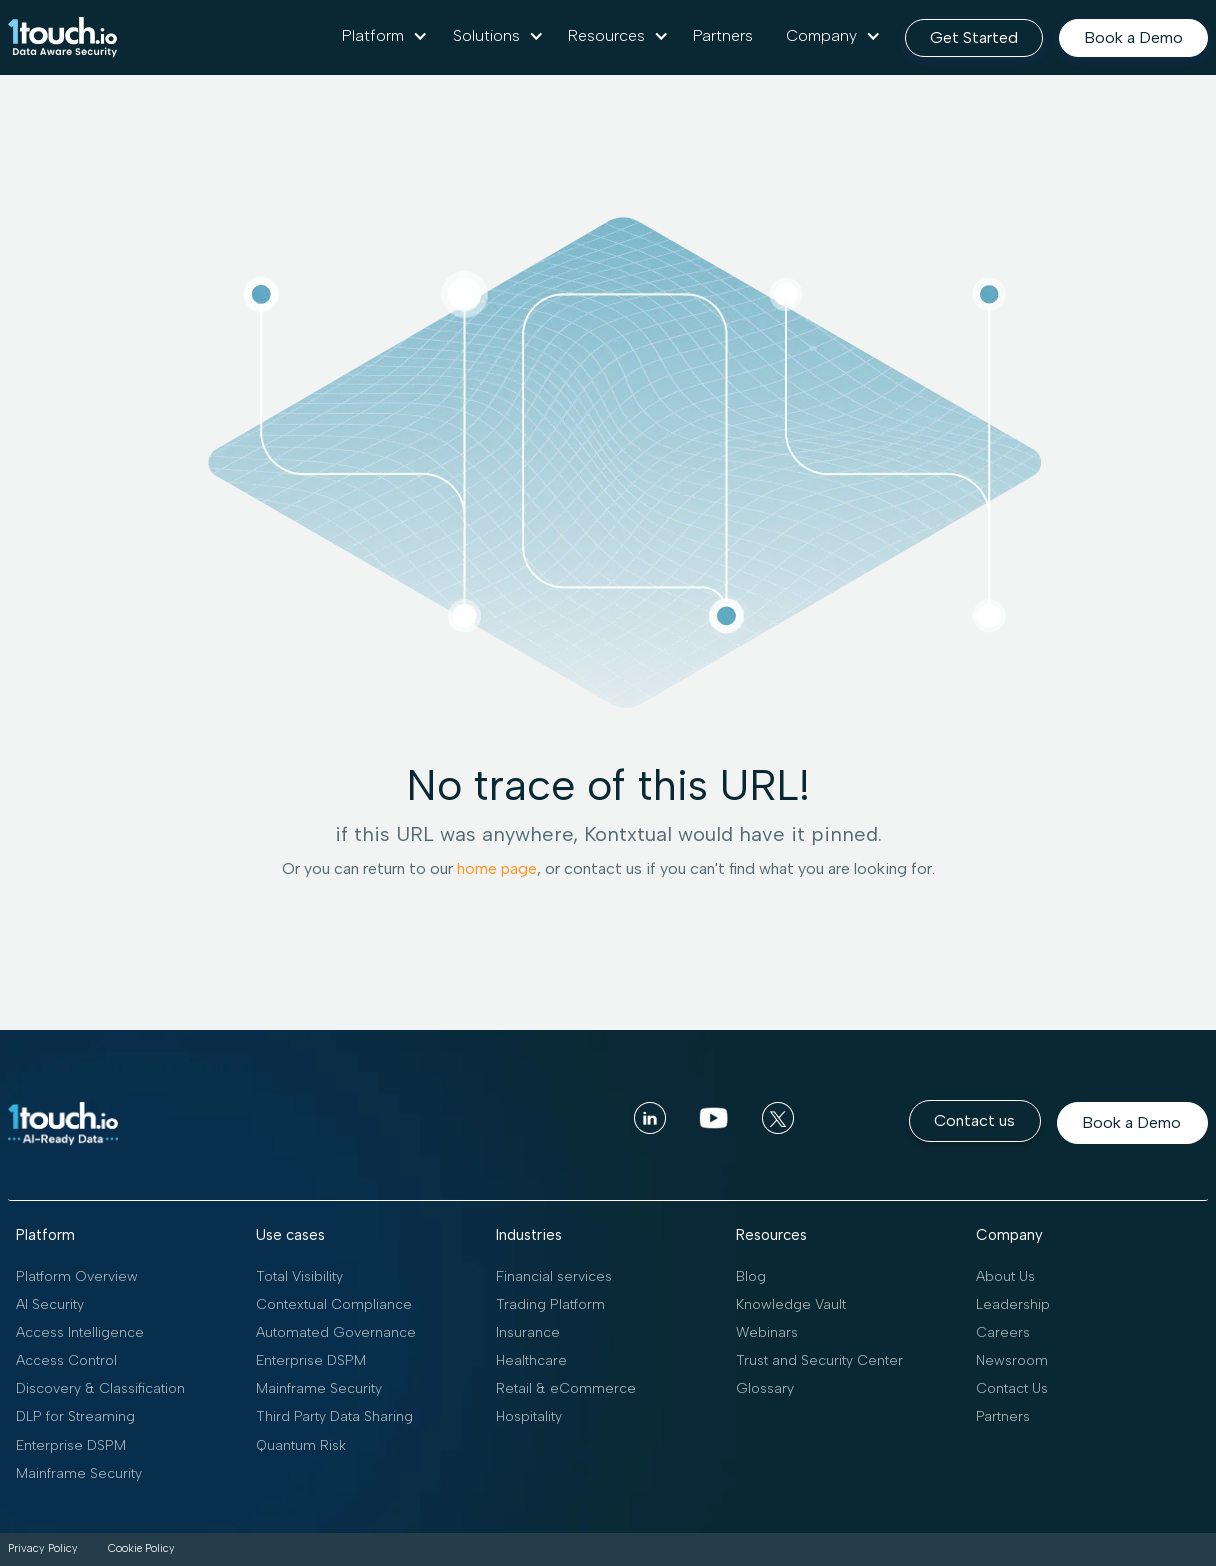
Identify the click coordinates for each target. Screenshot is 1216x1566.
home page (497, 868)
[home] (62, 37)
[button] (385, 36)
